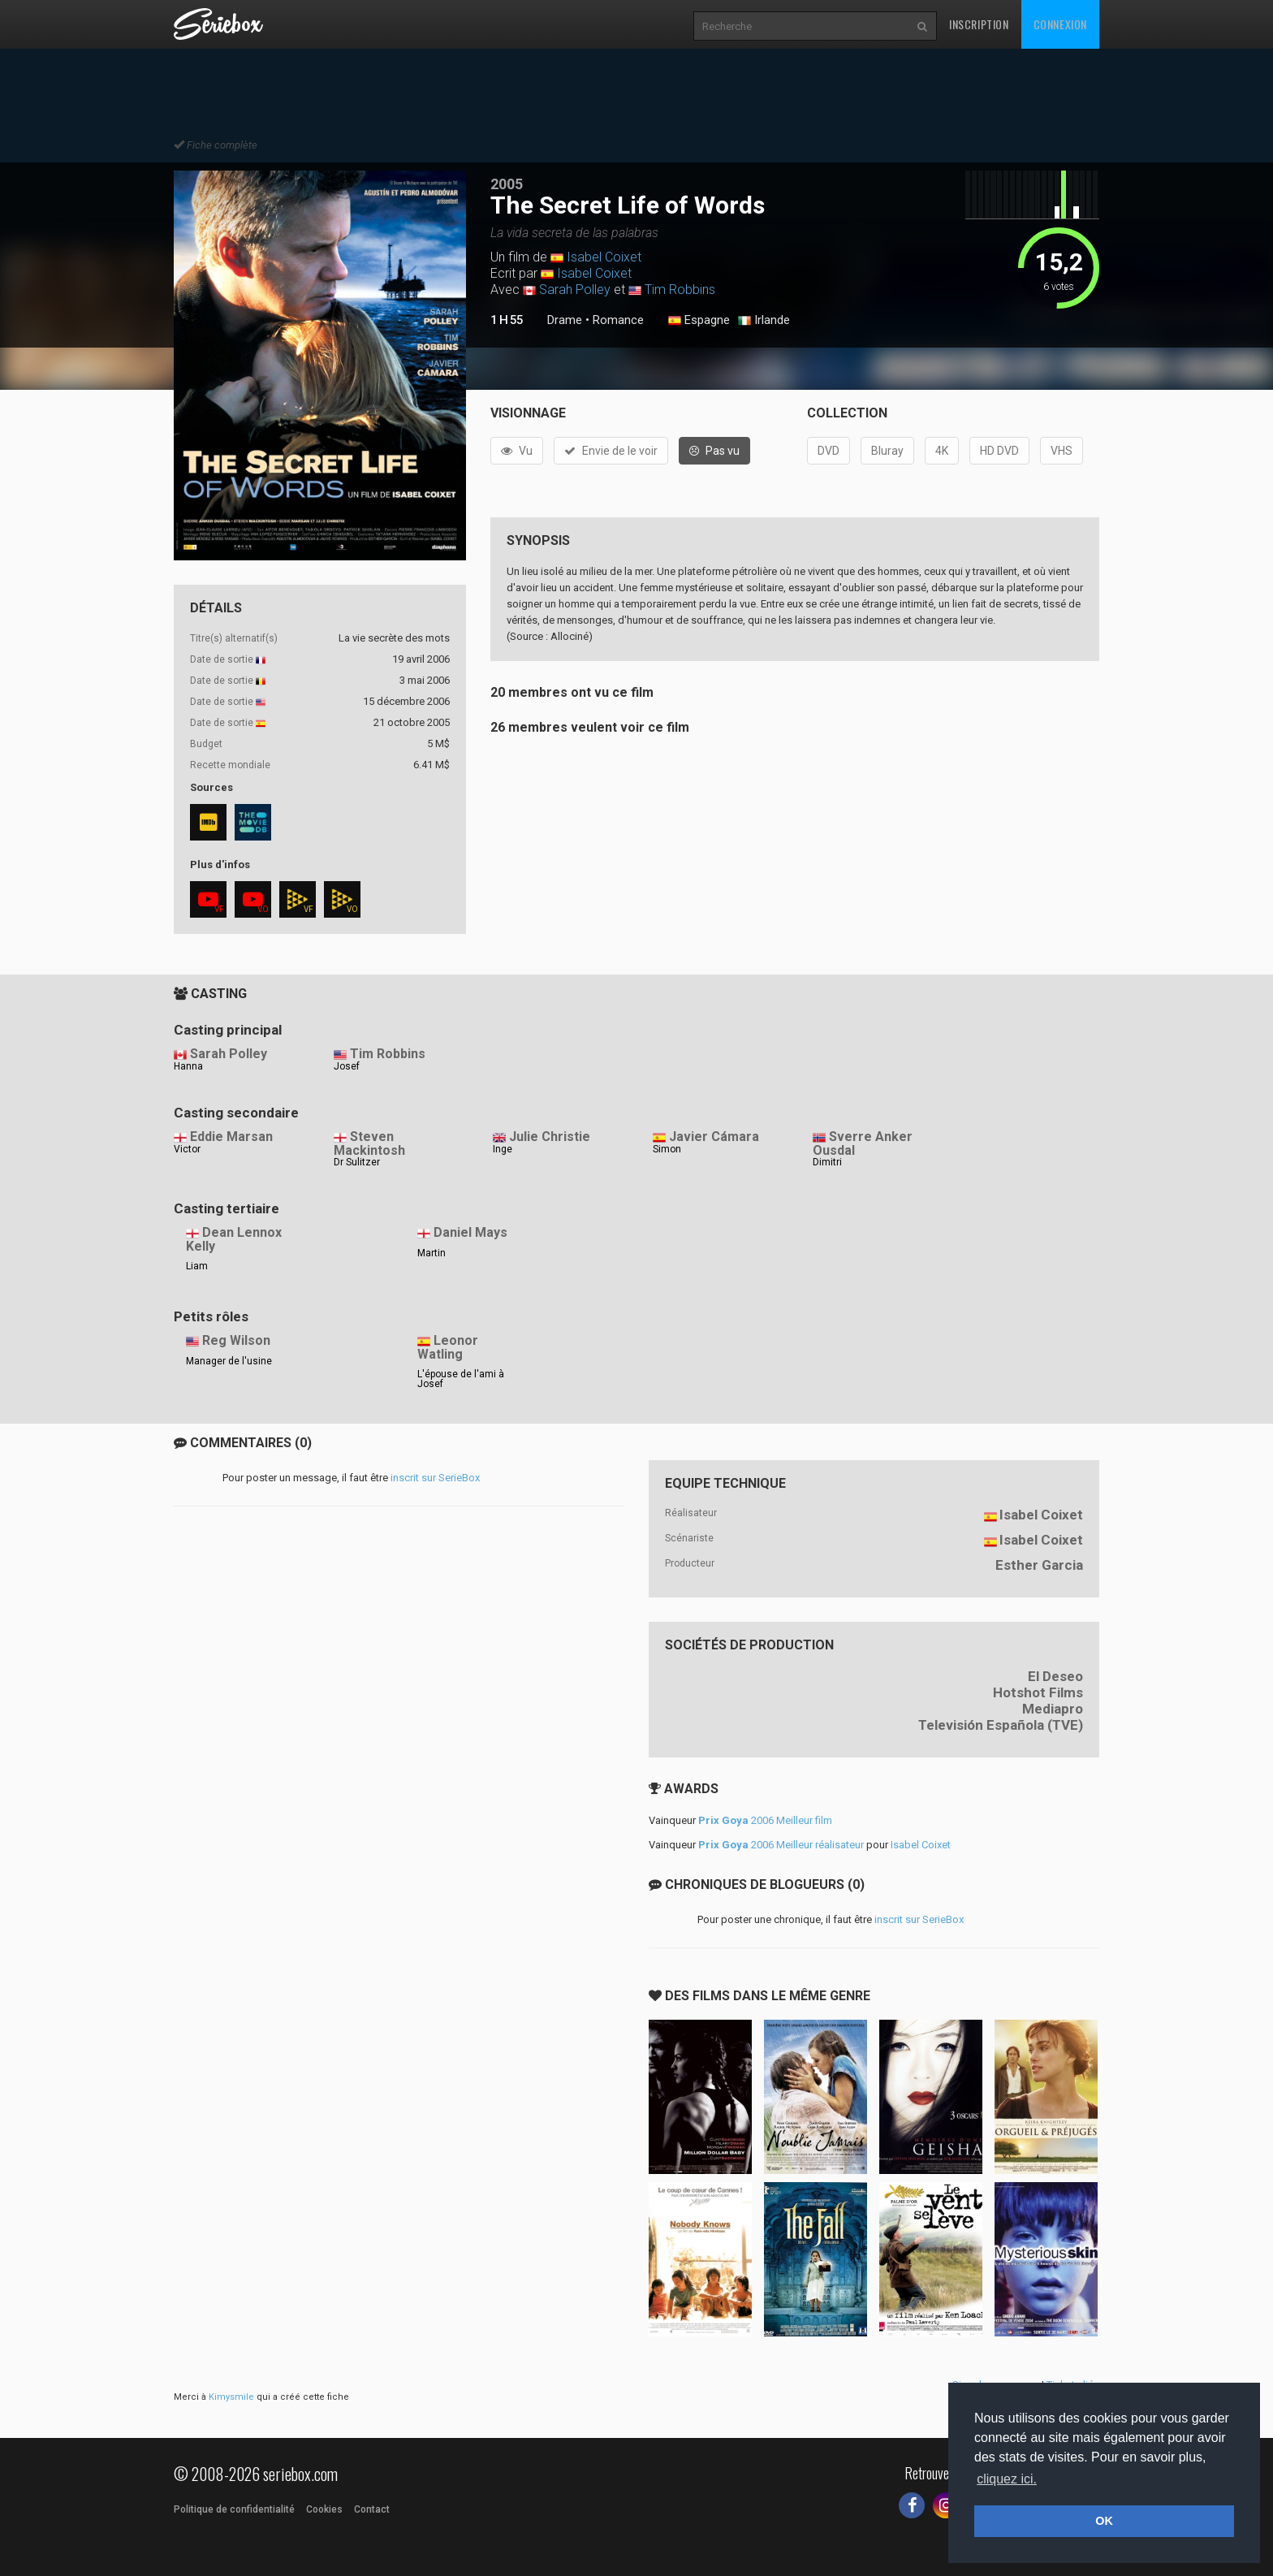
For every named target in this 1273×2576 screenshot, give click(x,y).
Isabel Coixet (604, 257)
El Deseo (1055, 1676)
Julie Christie (549, 1136)
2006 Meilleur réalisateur (781, 1845)
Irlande (764, 320)
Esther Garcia (1039, 1565)
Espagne (699, 320)
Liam (197, 1266)
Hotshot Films (1038, 1692)
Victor (187, 1149)
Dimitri (827, 1162)
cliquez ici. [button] (1007, 2479)
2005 (506, 183)
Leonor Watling (447, 1347)
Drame (564, 320)
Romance (618, 320)
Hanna (188, 1066)
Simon (667, 1149)
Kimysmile (231, 2397)
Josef (347, 1066)
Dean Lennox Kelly (234, 1239)
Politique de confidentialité (234, 2509)
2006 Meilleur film (765, 1820)
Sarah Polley (575, 289)
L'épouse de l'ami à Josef (460, 1379)
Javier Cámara (714, 1136)
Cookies (324, 2509)
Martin (431, 1253)
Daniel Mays (470, 1232)
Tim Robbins (680, 289)
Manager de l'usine (229, 1361)
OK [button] (1104, 2520)
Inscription (979, 23)
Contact (372, 2509)
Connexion (1060, 23)
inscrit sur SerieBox (435, 1478)
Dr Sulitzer (357, 1162)
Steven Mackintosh (369, 1143)
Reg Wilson (236, 1340)
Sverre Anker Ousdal (863, 1143)
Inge (502, 1149)
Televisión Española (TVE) (1000, 1725)
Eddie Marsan (231, 1136)
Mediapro (1052, 1709)
